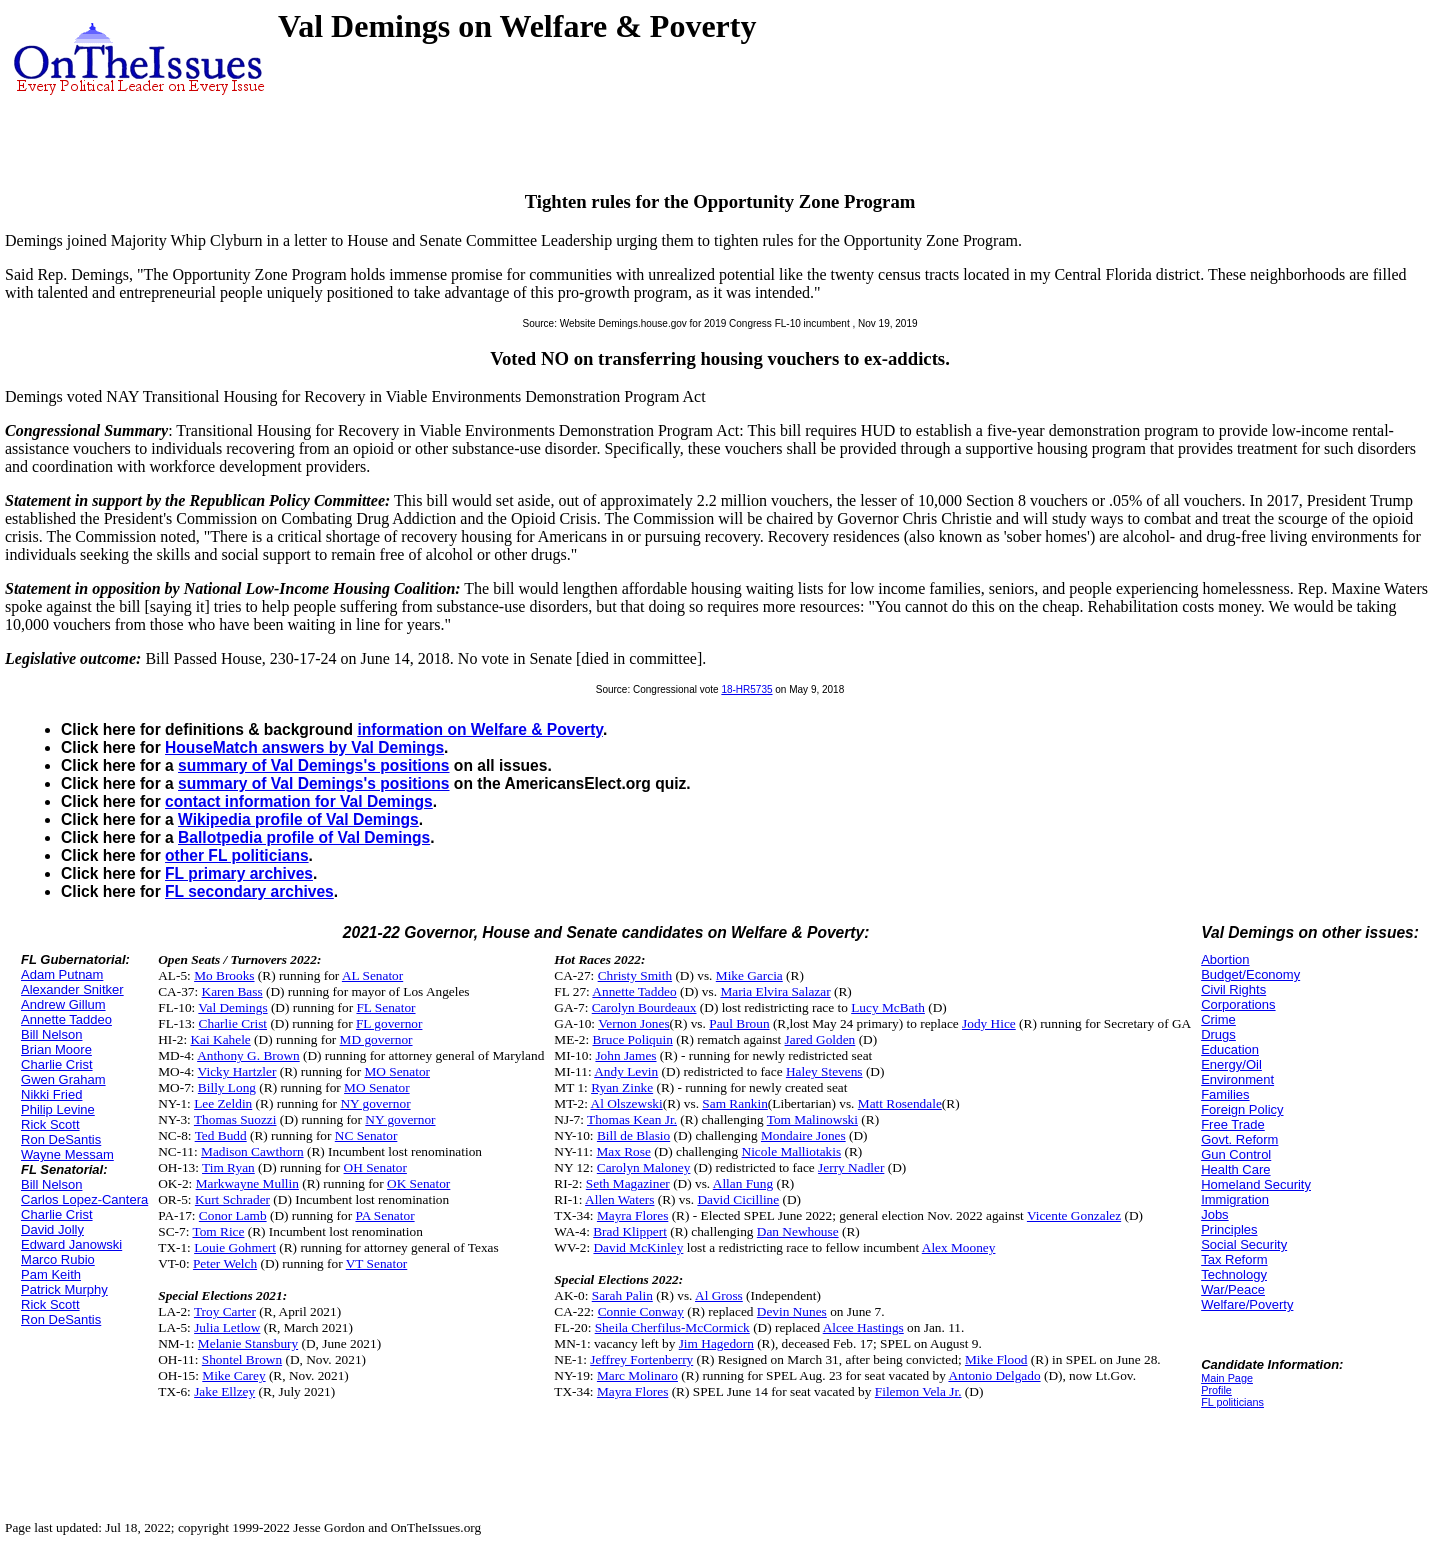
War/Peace (1233, 1289)
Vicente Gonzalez (1074, 1215)
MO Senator (397, 1071)
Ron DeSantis (61, 1139)
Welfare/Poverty (1247, 1304)
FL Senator (385, 1007)
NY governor (375, 1103)
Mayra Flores (632, 1215)
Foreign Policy (1242, 1109)
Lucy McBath (888, 1007)
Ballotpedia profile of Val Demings (304, 837)
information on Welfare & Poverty (480, 729)
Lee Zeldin (223, 1103)
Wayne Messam (67, 1154)
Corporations (1238, 1004)
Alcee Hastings (863, 1327)
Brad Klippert (630, 1231)
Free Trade (1233, 1124)
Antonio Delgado (994, 1375)
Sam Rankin (735, 1103)
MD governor (376, 1039)
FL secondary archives (249, 891)
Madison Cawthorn (252, 1151)
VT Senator (377, 1263)
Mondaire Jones (803, 1135)
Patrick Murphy (64, 1289)
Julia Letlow (227, 1327)
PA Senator (384, 1215)
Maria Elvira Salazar (775, 991)
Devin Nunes (792, 1311)
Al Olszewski (627, 1103)
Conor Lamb (233, 1215)
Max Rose (623, 1151)
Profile (1216, 1390)
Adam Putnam (62, 974)
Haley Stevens (824, 1071)
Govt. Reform (1239, 1139)
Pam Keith (51, 1274)
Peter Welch (225, 1263)
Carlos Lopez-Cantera (84, 1199)
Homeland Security (1256, 1184)
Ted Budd (221, 1135)
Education (1230, 1049)
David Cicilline (738, 1199)
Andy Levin (626, 1071)
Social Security (1244, 1244)
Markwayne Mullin (247, 1183)
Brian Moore (56, 1049)
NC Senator (366, 1135)
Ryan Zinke (622, 1087)
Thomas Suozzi (235, 1119)
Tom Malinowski (812, 1119)
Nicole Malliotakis (792, 1151)
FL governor (389, 1023)
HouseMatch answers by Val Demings (304, 747)
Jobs (1214, 1214)
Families (1225, 1094)
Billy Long (227, 1087)
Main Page (1227, 1378)
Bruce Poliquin (632, 1039)
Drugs (1218, 1034)
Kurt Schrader (232, 1199)
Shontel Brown (242, 1359)
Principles (1229, 1229)
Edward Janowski (71, 1244)
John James (625, 1055)
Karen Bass (232, 991)
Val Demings (232, 1007)
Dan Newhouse (798, 1231)
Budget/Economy (1250, 974)
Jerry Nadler (851, 1167)
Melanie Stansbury (248, 1343)
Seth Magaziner (628, 1183)
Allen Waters (619, 1199)
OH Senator (375, 1167)
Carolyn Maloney (644, 1167)
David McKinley (638, 1247)
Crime (1218, 1019)
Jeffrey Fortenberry (641, 1359)
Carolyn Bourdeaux (644, 1007)
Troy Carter (225, 1311)
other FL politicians (237, 855)
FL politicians (1232, 1402)
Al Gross (719, 1295)
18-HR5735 (746, 689)
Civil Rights (1233, 989)
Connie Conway (641, 1311)
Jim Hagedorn (716, 1343)
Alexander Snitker (72, 989)
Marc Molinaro (637, 1375)
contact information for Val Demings (299, 801)
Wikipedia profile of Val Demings (298, 819)
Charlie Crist (57, 1064)
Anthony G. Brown (248, 1055)
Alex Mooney (959, 1247)
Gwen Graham (63, 1079)
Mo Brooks (224, 975)
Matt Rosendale (900, 1103)
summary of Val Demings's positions (313, 765)
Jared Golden (820, 1039)
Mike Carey (233, 1375)
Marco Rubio (58, 1259)
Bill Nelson (51, 1034)
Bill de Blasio (633, 1135)
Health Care (1235, 1169)
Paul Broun (739, 1023)
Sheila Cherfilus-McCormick (672, 1327)
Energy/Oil (1231, 1064)
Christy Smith (635, 975)
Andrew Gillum (63, 1004)
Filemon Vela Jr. (918, 1391)
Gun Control (1236, 1154)
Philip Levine (58, 1109)
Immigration (1235, 1199)
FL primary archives (239, 873)
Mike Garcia (749, 975)
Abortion (1225, 959)
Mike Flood (996, 1359)
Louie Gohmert (235, 1247)
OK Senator (418, 1183)
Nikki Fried (51, 1094)
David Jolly (52, 1229)
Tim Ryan (228, 1167)
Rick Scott (50, 1124)
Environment (1237, 1079)
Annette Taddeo (66, 1019)
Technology (1234, 1274)
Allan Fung (743, 1183)
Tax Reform (1234, 1259)
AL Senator (372, 975)
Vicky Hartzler (237, 1071)
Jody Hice (989, 1023)
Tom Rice (218, 1231)
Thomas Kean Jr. (632, 1119)
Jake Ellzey (224, 1391)
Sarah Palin (622, 1295)
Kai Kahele (220, 1039)
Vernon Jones (633, 1023)
